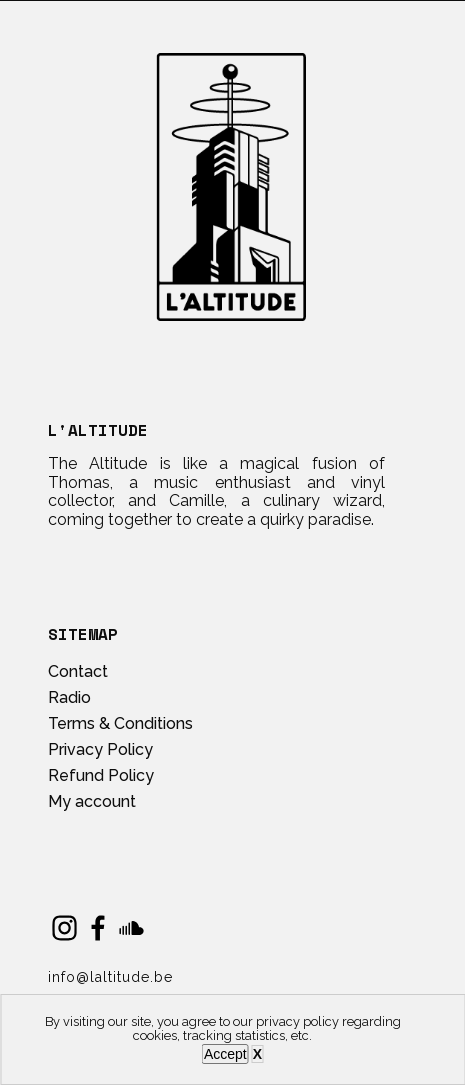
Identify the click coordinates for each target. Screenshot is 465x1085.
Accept (225, 1054)
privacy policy (297, 1021)
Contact (78, 671)
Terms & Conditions (120, 723)
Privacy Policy (100, 749)
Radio (69, 697)
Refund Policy (101, 775)
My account (92, 801)
